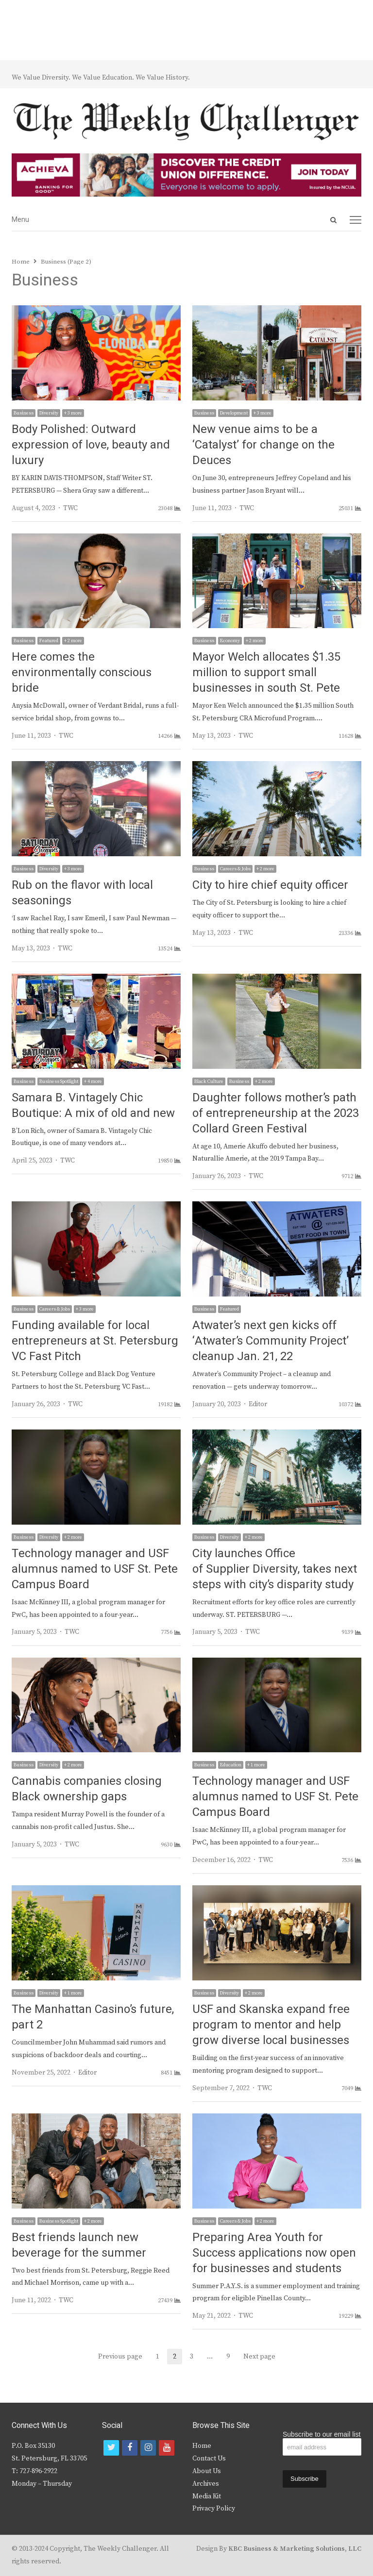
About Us (206, 2471)
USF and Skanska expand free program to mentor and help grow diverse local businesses (271, 2025)
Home (201, 2446)
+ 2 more (73, 641)
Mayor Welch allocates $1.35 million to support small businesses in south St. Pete (266, 672)
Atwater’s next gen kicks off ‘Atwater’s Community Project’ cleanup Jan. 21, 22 (270, 1341)
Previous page (120, 2356)
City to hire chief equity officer (270, 885)
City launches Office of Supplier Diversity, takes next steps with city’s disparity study (274, 1569)
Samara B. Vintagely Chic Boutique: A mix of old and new (93, 1105)
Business (24, 413)
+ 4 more (93, 1081)
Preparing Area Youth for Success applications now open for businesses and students (274, 2253)
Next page (259, 2356)
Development (234, 413)
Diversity (48, 413)
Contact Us (209, 2458)
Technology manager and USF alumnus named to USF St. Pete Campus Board (95, 1569)
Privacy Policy (213, 2508)
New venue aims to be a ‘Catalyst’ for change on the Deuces (263, 445)
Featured (48, 641)
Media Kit (206, 2496)
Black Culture (208, 1081)
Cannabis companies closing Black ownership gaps (87, 1789)
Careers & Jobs (235, 869)
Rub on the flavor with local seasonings (82, 893)
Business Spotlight (58, 1081)
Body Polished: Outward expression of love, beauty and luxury (91, 445)
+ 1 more (256, 1765)
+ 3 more (73, 413)
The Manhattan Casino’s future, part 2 (93, 2017)
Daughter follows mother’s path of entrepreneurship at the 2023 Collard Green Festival (275, 1113)
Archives (205, 2483)
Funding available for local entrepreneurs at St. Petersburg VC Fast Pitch (95, 1341)
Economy (230, 641)
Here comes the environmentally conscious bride (82, 672)
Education (230, 1765)
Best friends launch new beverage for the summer (79, 2245)
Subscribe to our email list (321, 2434)
